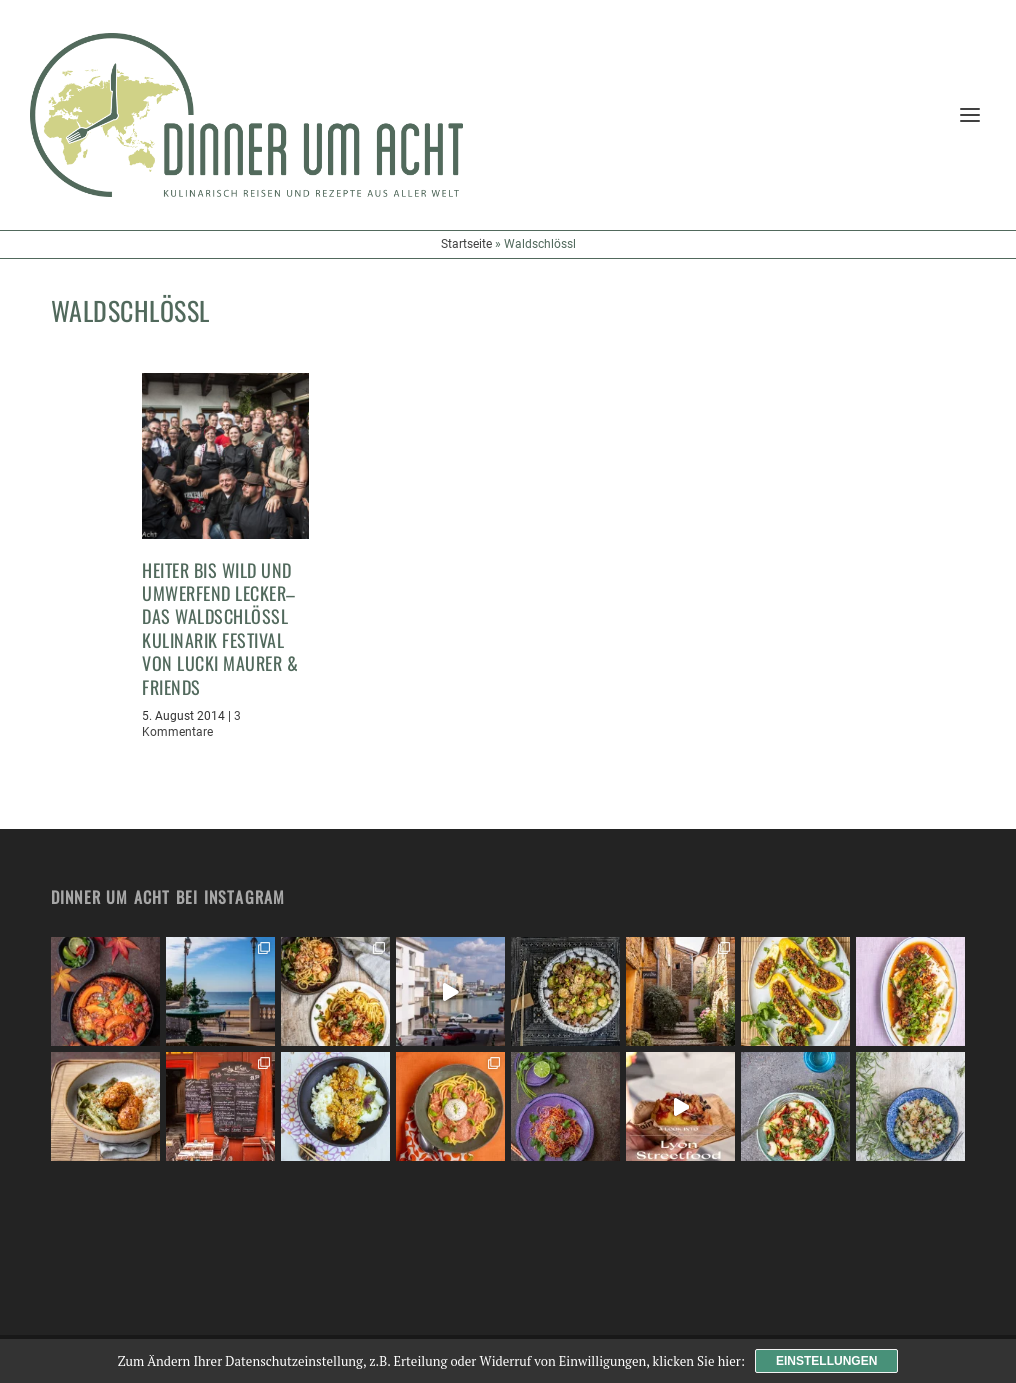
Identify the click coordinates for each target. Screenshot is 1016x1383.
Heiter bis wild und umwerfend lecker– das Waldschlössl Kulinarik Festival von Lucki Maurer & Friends (220, 628)
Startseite (466, 244)
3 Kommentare (191, 724)
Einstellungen (826, 1361)
